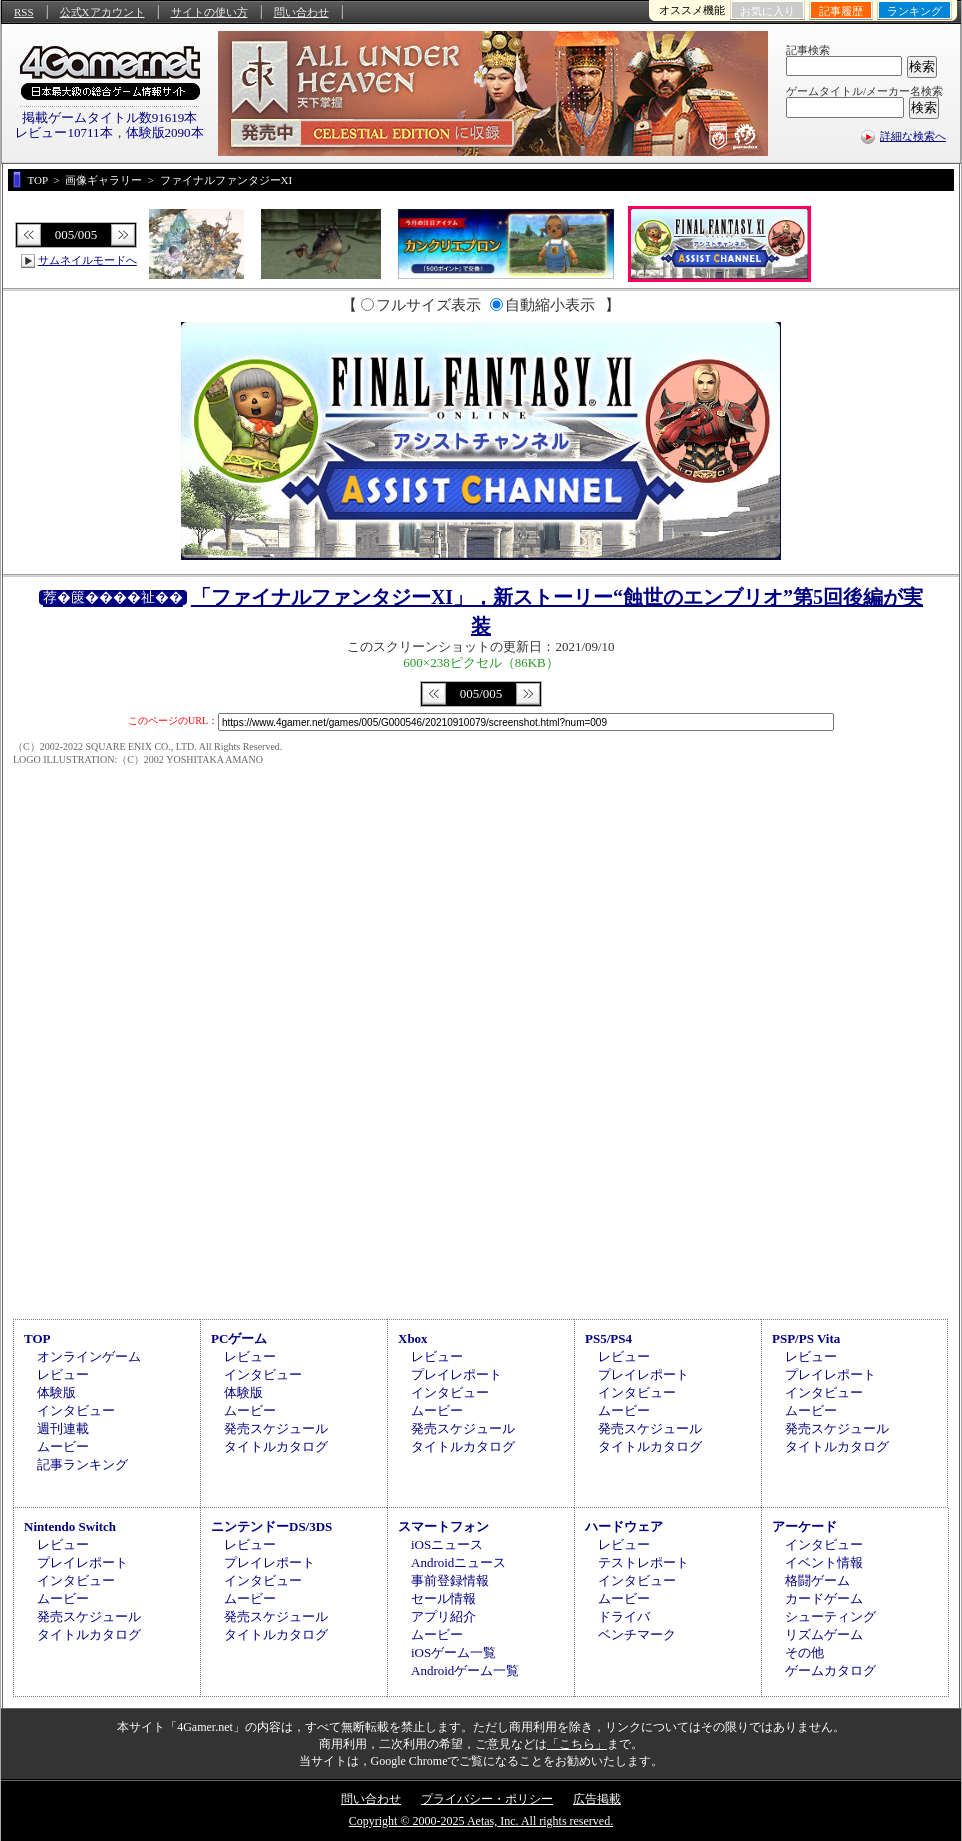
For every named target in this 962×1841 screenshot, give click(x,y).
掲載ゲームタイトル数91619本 (110, 117)
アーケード (804, 1526)
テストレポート (643, 1562)
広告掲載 (597, 1799)
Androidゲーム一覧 (465, 1670)
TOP (37, 1338)
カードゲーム (824, 1598)
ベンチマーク (637, 1634)
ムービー (63, 1446)
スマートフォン (443, 1526)
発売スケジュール (276, 1428)
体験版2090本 (165, 132)
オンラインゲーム (89, 1356)
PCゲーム (239, 1338)
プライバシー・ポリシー (487, 1799)
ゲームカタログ (830, 1670)
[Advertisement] (481, 1145)
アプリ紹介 (443, 1616)
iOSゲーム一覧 (453, 1652)
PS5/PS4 (608, 1338)
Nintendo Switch (70, 1526)
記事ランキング (82, 1464)
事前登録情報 (450, 1580)
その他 (804, 1652)
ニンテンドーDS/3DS (271, 1526)
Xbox (413, 1338)
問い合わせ (301, 12)
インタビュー (76, 1410)
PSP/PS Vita (806, 1338)
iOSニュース (447, 1544)
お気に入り (767, 11)
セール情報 (443, 1598)
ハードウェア (624, 1526)
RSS (24, 12)
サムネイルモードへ (87, 260)
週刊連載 (63, 1428)
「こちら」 (577, 1744)
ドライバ (624, 1616)
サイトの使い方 (209, 12)
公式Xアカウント (102, 12)
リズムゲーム (824, 1634)
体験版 (56, 1392)
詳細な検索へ (913, 136)
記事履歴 (841, 11)
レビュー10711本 (63, 132)
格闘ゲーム (817, 1580)
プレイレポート (456, 1374)
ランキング (914, 11)
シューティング (830, 1616)
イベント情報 (824, 1562)
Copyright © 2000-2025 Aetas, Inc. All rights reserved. (481, 1821)
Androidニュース (458, 1562)
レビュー (63, 1374)
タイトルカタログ (276, 1446)
